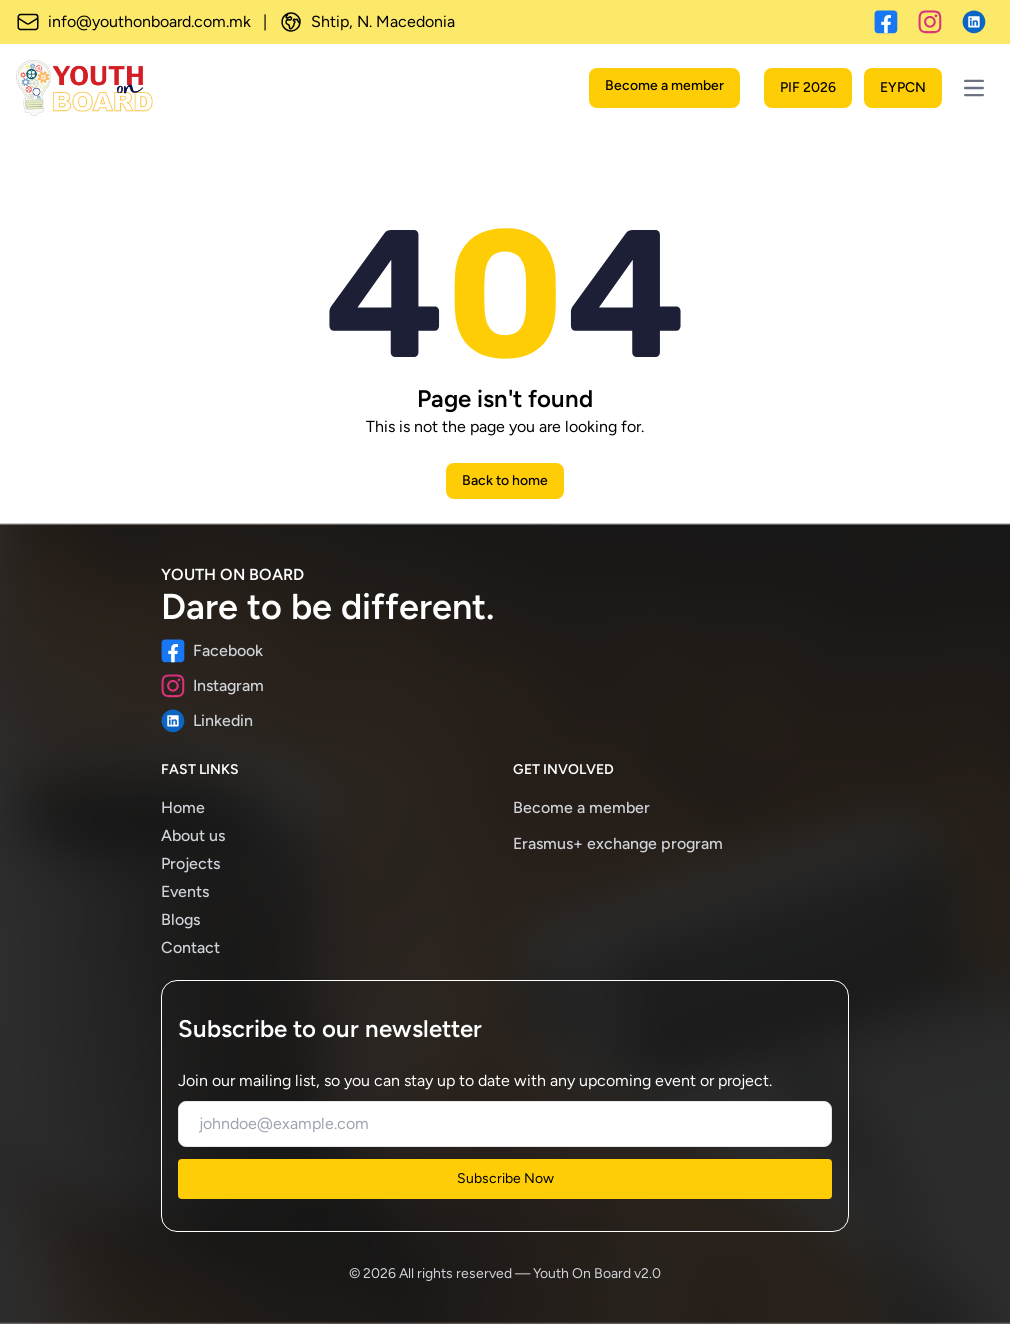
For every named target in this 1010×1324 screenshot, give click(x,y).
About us (193, 835)
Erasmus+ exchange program (618, 843)
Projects (190, 863)
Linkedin (207, 721)
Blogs (180, 919)
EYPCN (903, 87)
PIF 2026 (808, 87)
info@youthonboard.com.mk (133, 22)
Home (183, 807)
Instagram (212, 686)
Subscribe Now (505, 1178)
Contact (190, 947)
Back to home (505, 480)
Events (185, 891)
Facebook (212, 651)
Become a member (664, 85)
